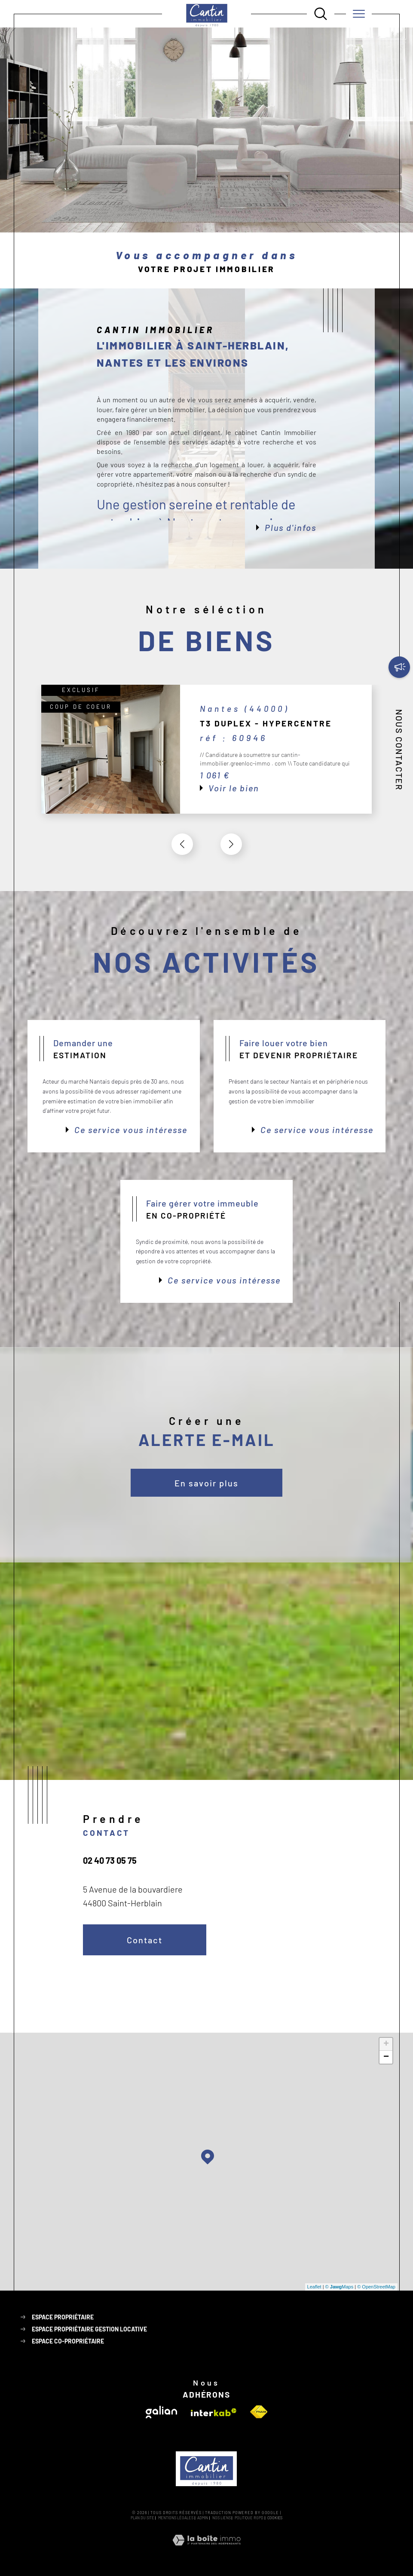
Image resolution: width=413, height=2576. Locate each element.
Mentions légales (175, 2517)
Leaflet (314, 2286)
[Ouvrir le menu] (359, 14)
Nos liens (221, 2517)
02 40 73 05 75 (110, 1860)
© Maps (339, 2286)
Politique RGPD (249, 2517)
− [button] (386, 2057)
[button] (231, 844)
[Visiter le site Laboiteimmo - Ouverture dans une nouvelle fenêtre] (206, 2549)
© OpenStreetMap (376, 2286)
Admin (202, 2517)
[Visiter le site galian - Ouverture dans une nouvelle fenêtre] (161, 2412)
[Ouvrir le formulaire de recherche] (320, 14)
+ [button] (386, 2044)
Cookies (274, 2518)
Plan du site (142, 2517)
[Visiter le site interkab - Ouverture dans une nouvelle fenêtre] (213, 2412)
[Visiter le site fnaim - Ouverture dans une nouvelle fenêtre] (258, 2411)
